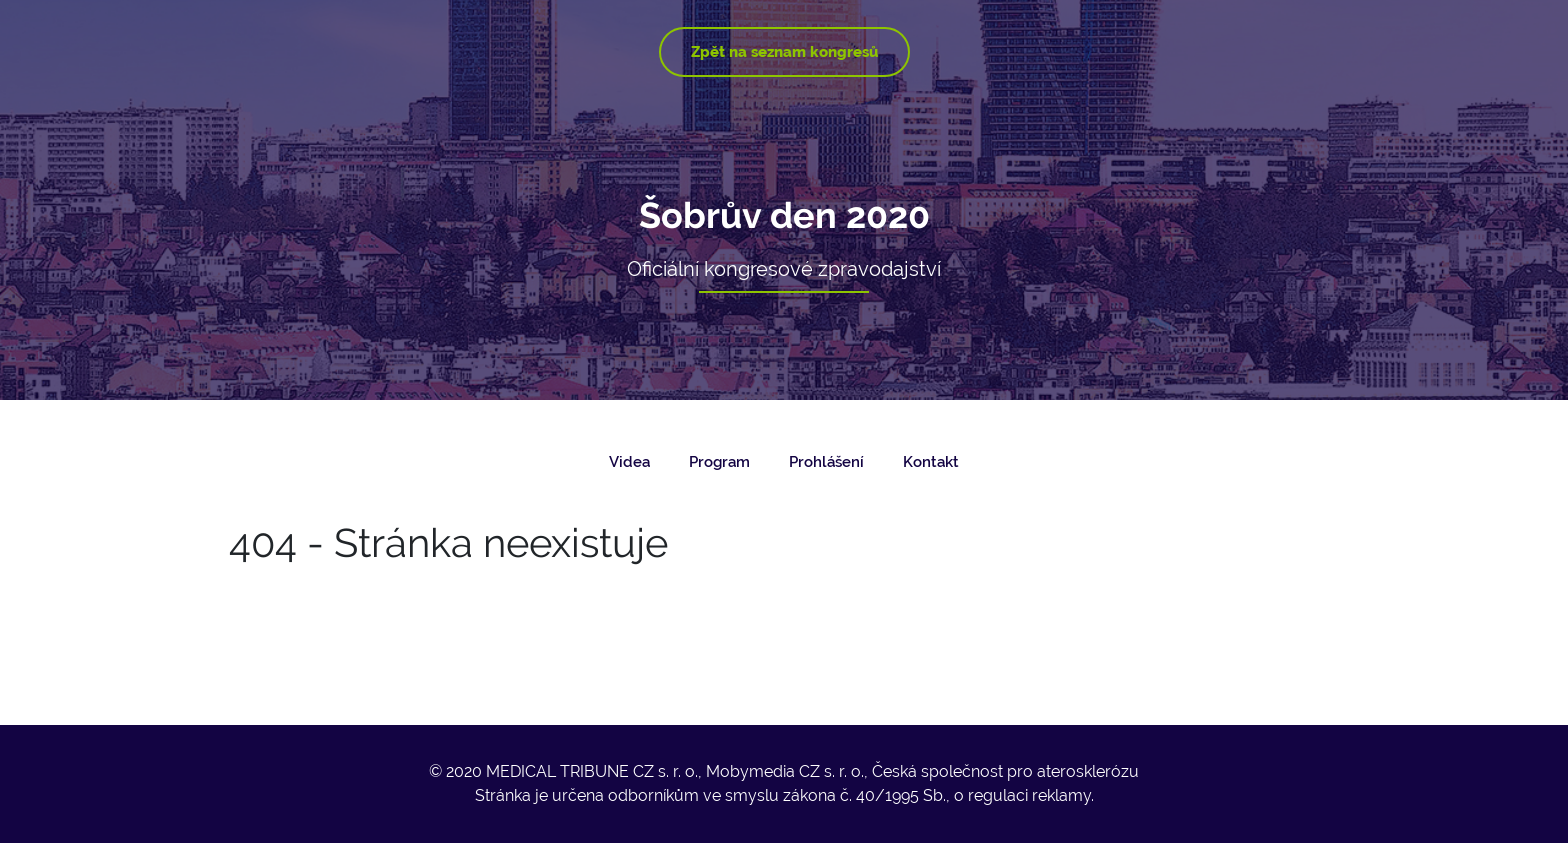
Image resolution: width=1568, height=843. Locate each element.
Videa (629, 462)
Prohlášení (826, 462)
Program (719, 462)
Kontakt (931, 462)
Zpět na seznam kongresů (784, 52)
